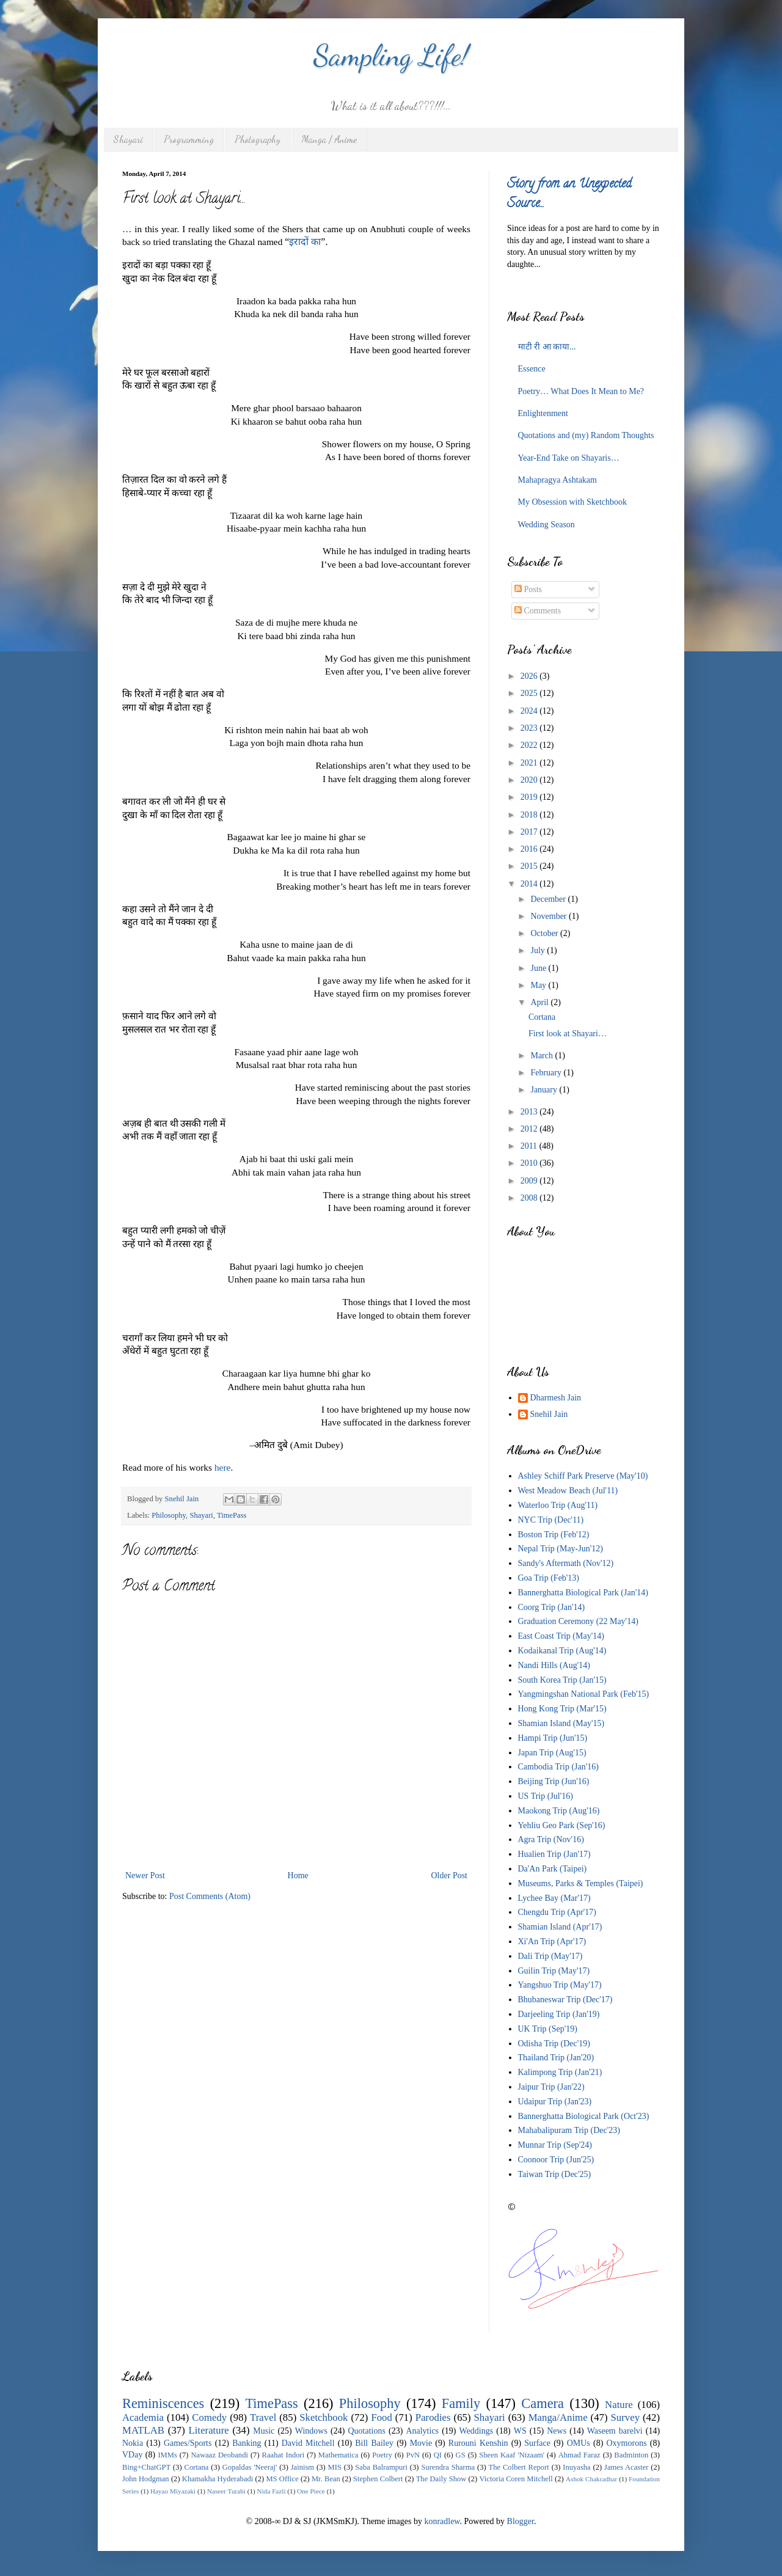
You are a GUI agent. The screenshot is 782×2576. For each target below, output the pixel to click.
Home (298, 1875)
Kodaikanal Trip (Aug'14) (562, 1650)
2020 (530, 780)
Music (263, 2430)
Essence (532, 368)
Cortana (541, 1017)
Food (381, 2417)
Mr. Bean (326, 2479)
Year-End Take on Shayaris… (568, 458)
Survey (625, 2417)
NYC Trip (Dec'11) (551, 1519)
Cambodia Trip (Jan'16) (558, 1766)
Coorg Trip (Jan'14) (551, 1607)
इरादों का (305, 241)
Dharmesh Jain (556, 1397)
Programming (189, 139)
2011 (530, 1146)
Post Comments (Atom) (209, 1896)
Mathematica (338, 2455)
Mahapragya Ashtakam (557, 480)
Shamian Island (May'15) (561, 1723)
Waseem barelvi (615, 2430)
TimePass (232, 1515)
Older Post (449, 1875)
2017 (530, 831)
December (549, 899)
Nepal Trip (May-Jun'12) (560, 1548)
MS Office (282, 2479)
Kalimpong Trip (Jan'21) (560, 2072)
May (539, 985)
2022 (530, 745)
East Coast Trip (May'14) (561, 1636)
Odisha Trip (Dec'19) (554, 2043)
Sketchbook (323, 2417)
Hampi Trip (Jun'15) (553, 1738)
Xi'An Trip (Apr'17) (552, 1941)
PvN (413, 2455)
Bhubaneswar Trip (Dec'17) (565, 1999)
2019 (530, 797)
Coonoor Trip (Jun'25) (556, 2159)
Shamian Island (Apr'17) (560, 1926)
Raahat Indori (283, 2455)
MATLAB (143, 2430)
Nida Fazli (271, 2491)
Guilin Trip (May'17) (554, 1970)
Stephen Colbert (378, 2479)
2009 (530, 1180)
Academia (143, 2417)
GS (461, 2455)
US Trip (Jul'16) (545, 1796)
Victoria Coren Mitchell (515, 2479)
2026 (530, 676)
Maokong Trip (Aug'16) (559, 1810)
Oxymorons (626, 2443)
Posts (528, 589)
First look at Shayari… (567, 1033)
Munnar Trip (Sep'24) (555, 2145)
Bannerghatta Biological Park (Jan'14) (583, 1592)
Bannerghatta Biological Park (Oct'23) (583, 2116)
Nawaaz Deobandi (219, 2455)
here (222, 1467)
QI (438, 2455)
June (539, 968)
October (545, 933)
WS (520, 2430)
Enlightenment (543, 413)
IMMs (167, 2455)
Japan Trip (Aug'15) (552, 1752)
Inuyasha (576, 2467)
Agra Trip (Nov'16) (551, 1839)
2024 (530, 710)
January (544, 1089)
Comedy (209, 2417)
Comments (537, 610)
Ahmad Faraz (579, 2455)
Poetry (382, 2455)
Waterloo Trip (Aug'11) (558, 1505)
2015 (530, 866)
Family (461, 2403)
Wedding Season (546, 524)
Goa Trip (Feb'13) (549, 1578)
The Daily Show (441, 2479)
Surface (537, 2443)
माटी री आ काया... (547, 346)
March (542, 1055)
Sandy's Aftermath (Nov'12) (566, 1563)
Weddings (476, 2430)
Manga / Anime (329, 139)
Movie (421, 2443)
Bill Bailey (374, 2443)
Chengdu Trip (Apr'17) (557, 1912)
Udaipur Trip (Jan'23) (555, 2101)
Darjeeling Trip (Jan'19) (559, 2014)
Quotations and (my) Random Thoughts (586, 435)
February (546, 1072)
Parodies (433, 2417)
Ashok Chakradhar (591, 2479)
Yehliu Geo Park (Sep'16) (561, 1825)
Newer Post (145, 1875)
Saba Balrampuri (381, 2467)
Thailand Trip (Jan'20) (556, 2057)
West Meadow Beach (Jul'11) (568, 1490)
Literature (209, 2430)
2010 (530, 1163)
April (540, 1002)
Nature (619, 2404)
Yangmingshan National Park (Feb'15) (583, 1694)
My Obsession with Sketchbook (572, 502)
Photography (257, 139)
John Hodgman (145, 2479)
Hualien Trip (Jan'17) (554, 1854)
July (538, 950)
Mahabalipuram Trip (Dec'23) (569, 2130)
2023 (530, 728)
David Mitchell (308, 2443)
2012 (530, 1128)
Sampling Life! (391, 55)
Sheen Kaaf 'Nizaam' (511, 2455)
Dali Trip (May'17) (550, 1956)
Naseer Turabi (226, 2491)
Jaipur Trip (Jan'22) (551, 2086)
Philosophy (169, 1515)
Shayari (128, 139)
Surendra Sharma (448, 2467)
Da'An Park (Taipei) (552, 1868)
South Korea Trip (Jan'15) (562, 1680)
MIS (335, 2467)
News (556, 2430)
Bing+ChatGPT (146, 2467)
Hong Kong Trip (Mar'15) (562, 1708)
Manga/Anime (558, 2417)
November (549, 916)
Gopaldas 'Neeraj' (249, 2467)
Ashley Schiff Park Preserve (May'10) (583, 1475)
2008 (530, 1197)
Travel (263, 2417)
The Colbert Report (519, 2467)
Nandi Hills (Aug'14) (554, 1665)
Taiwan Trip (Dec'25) (554, 2174)
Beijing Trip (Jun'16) (554, 1781)
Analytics (422, 2430)
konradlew (441, 2521)
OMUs (578, 2443)
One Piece (311, 2491)
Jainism (302, 2467)
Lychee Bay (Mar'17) (554, 1898)
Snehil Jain (549, 1414)
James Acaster (626, 2467)
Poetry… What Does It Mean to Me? (581, 391)
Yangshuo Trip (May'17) (560, 1984)
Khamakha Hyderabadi (218, 2479)
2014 (530, 883)
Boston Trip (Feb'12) (554, 1534)
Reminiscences (163, 2403)
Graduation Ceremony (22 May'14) (578, 1621)
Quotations (366, 2430)
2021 (530, 762)
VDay (132, 2454)
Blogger (520, 2521)
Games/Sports (188, 2443)
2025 (530, 693)
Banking (246, 2443)
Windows (311, 2430)
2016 (530, 849)
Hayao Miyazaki (173, 2491)
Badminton (631, 2455)
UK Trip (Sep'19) (547, 2028)
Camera (542, 2403)
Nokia (132, 2443)
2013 (530, 1111)
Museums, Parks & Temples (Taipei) (580, 1883)
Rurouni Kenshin (478, 2443)
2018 (530, 814)
